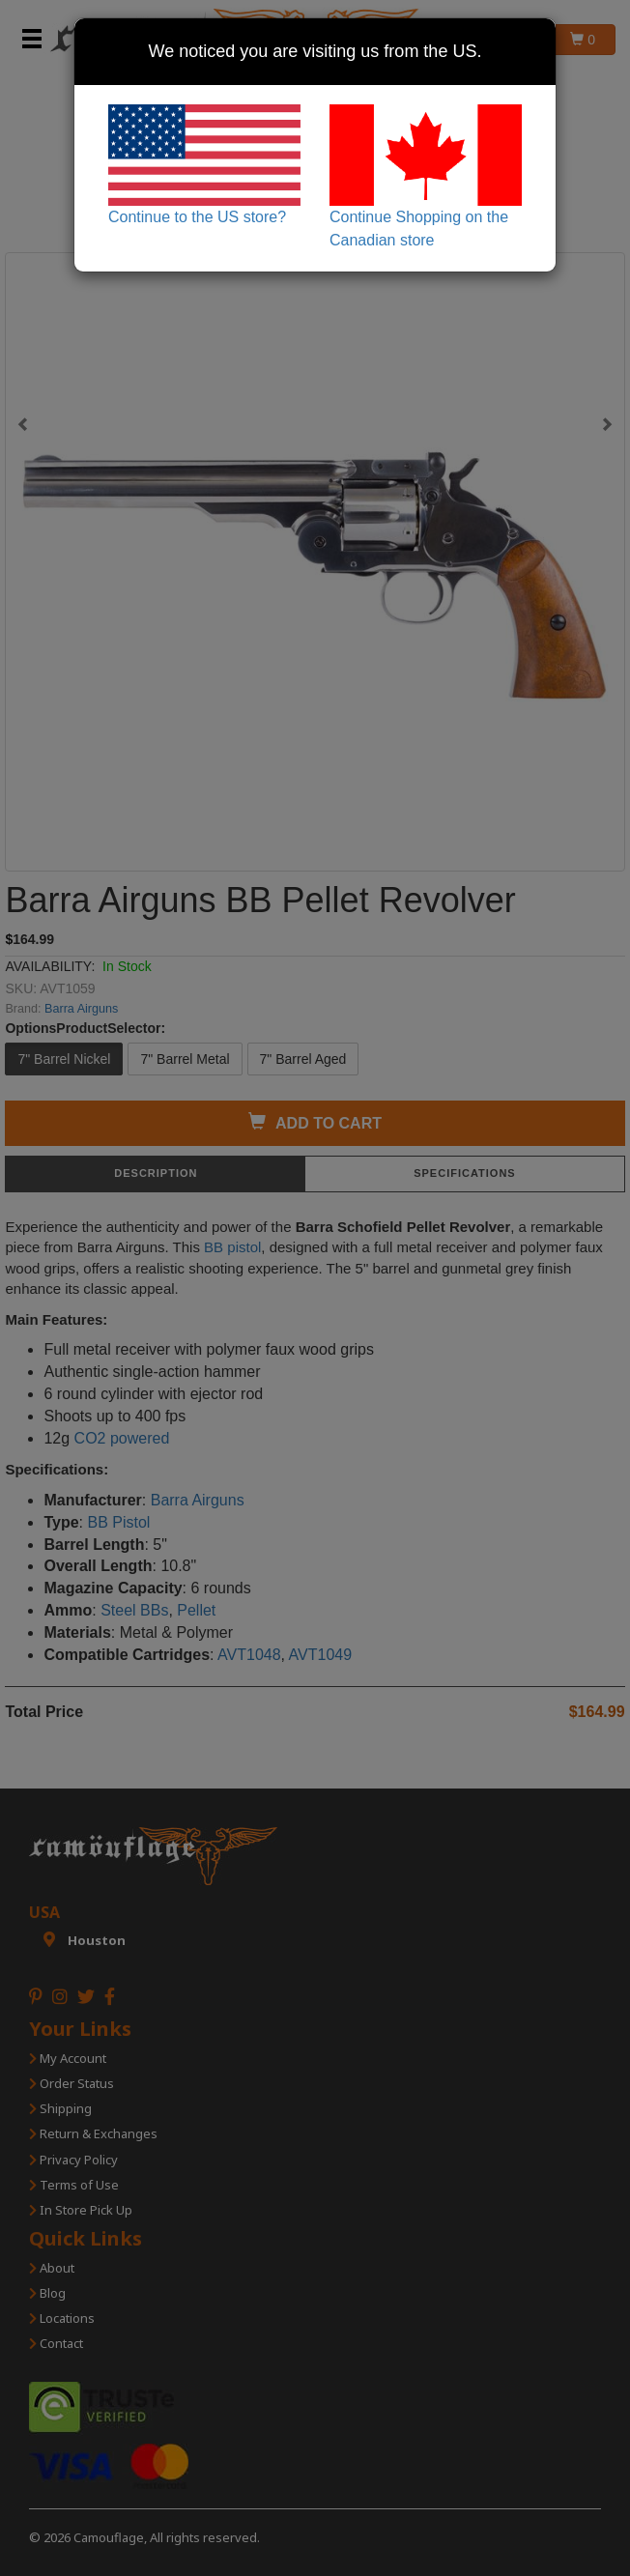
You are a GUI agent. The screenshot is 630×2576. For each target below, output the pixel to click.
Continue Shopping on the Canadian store (425, 176)
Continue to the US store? (204, 164)
